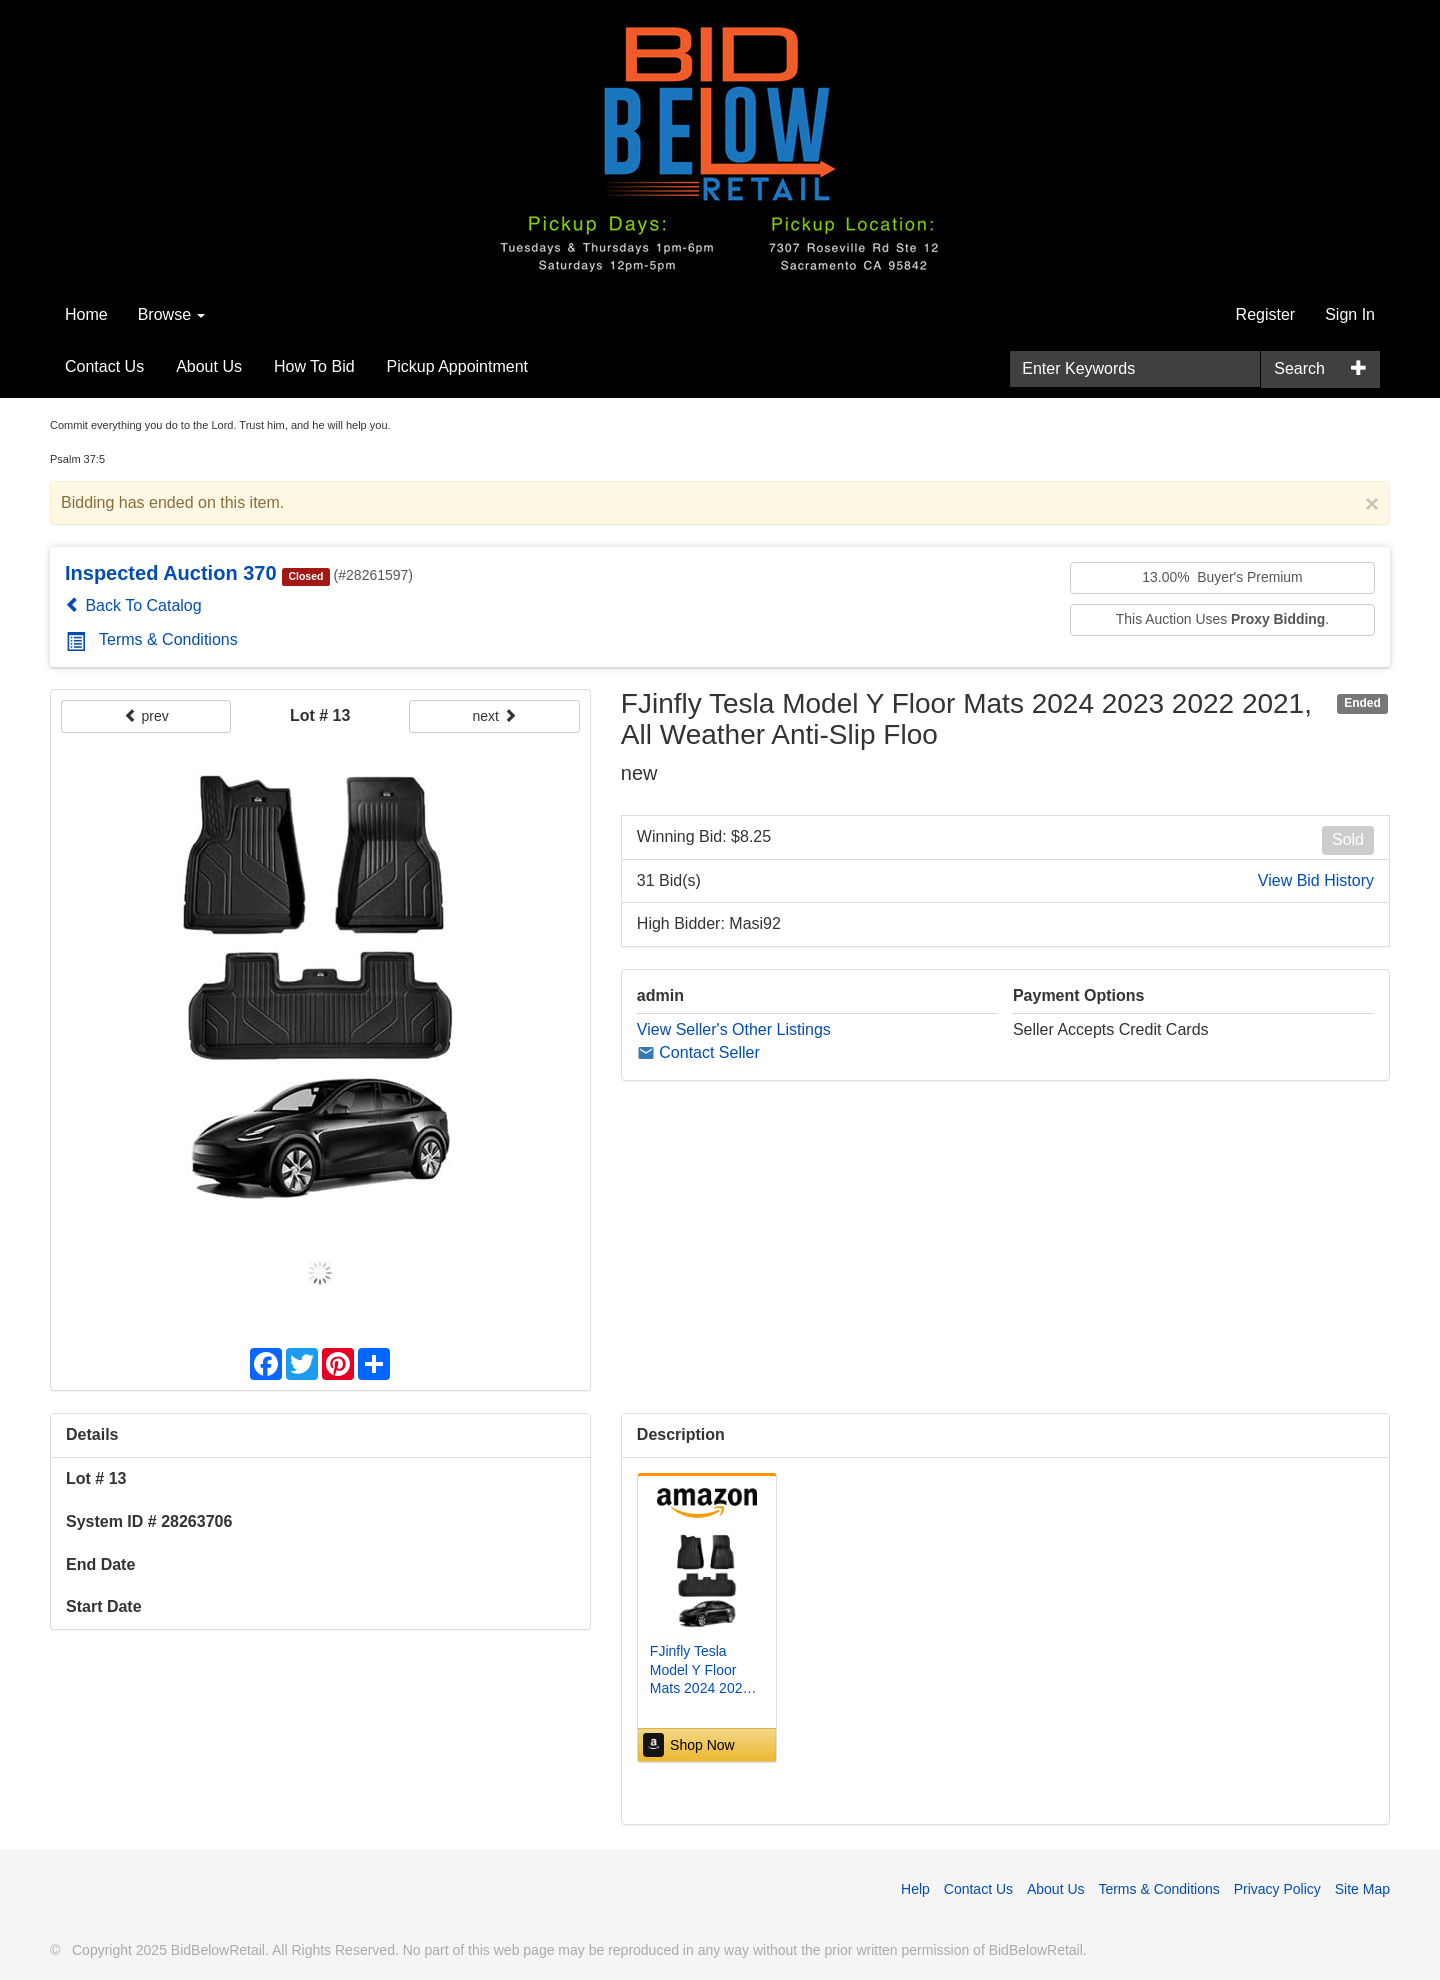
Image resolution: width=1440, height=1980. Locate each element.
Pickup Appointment (457, 366)
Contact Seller (698, 1052)
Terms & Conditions (152, 639)
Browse (172, 314)
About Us (209, 366)
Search (1299, 368)
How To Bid (314, 366)
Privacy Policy (1277, 1889)
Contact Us (104, 366)
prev (146, 716)
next (494, 716)
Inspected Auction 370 (171, 573)
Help (915, 1889)
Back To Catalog (133, 605)
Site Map (1362, 1889)
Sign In (1350, 314)
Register (1266, 314)
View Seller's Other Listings (734, 1029)
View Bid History (1316, 880)
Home (86, 314)
